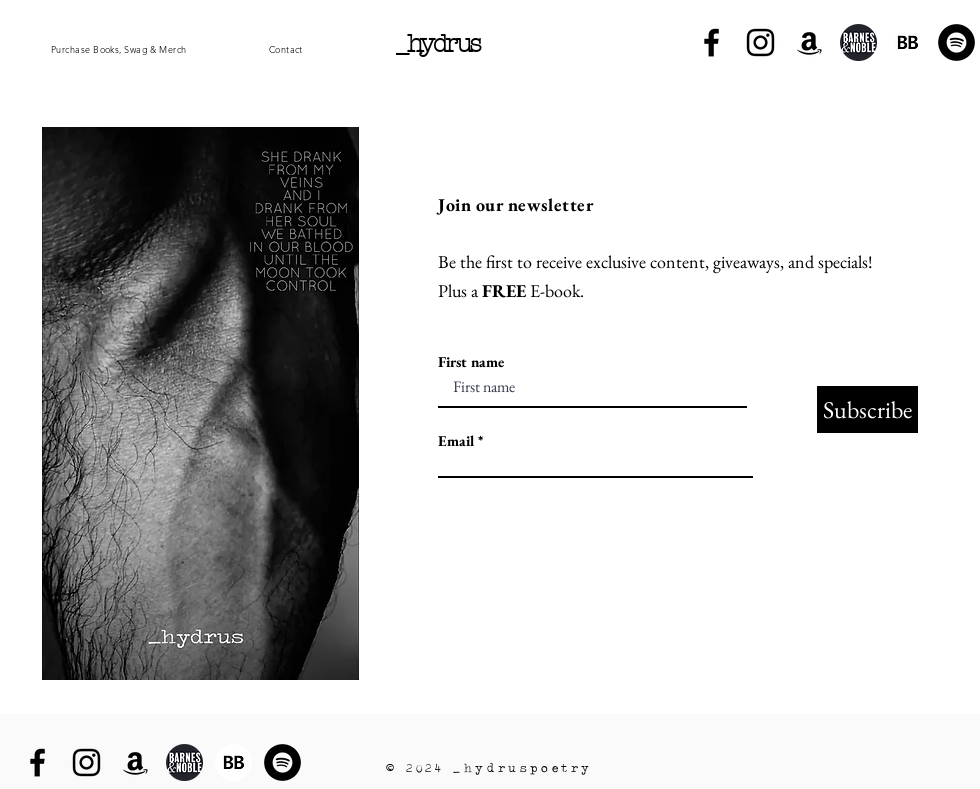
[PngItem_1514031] (858, 42)
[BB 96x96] (907, 42)
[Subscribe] (867, 409)
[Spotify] (956, 42)
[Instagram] (760, 42)
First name (471, 361)
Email (456, 440)
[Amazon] (809, 42)
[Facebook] (711, 42)
